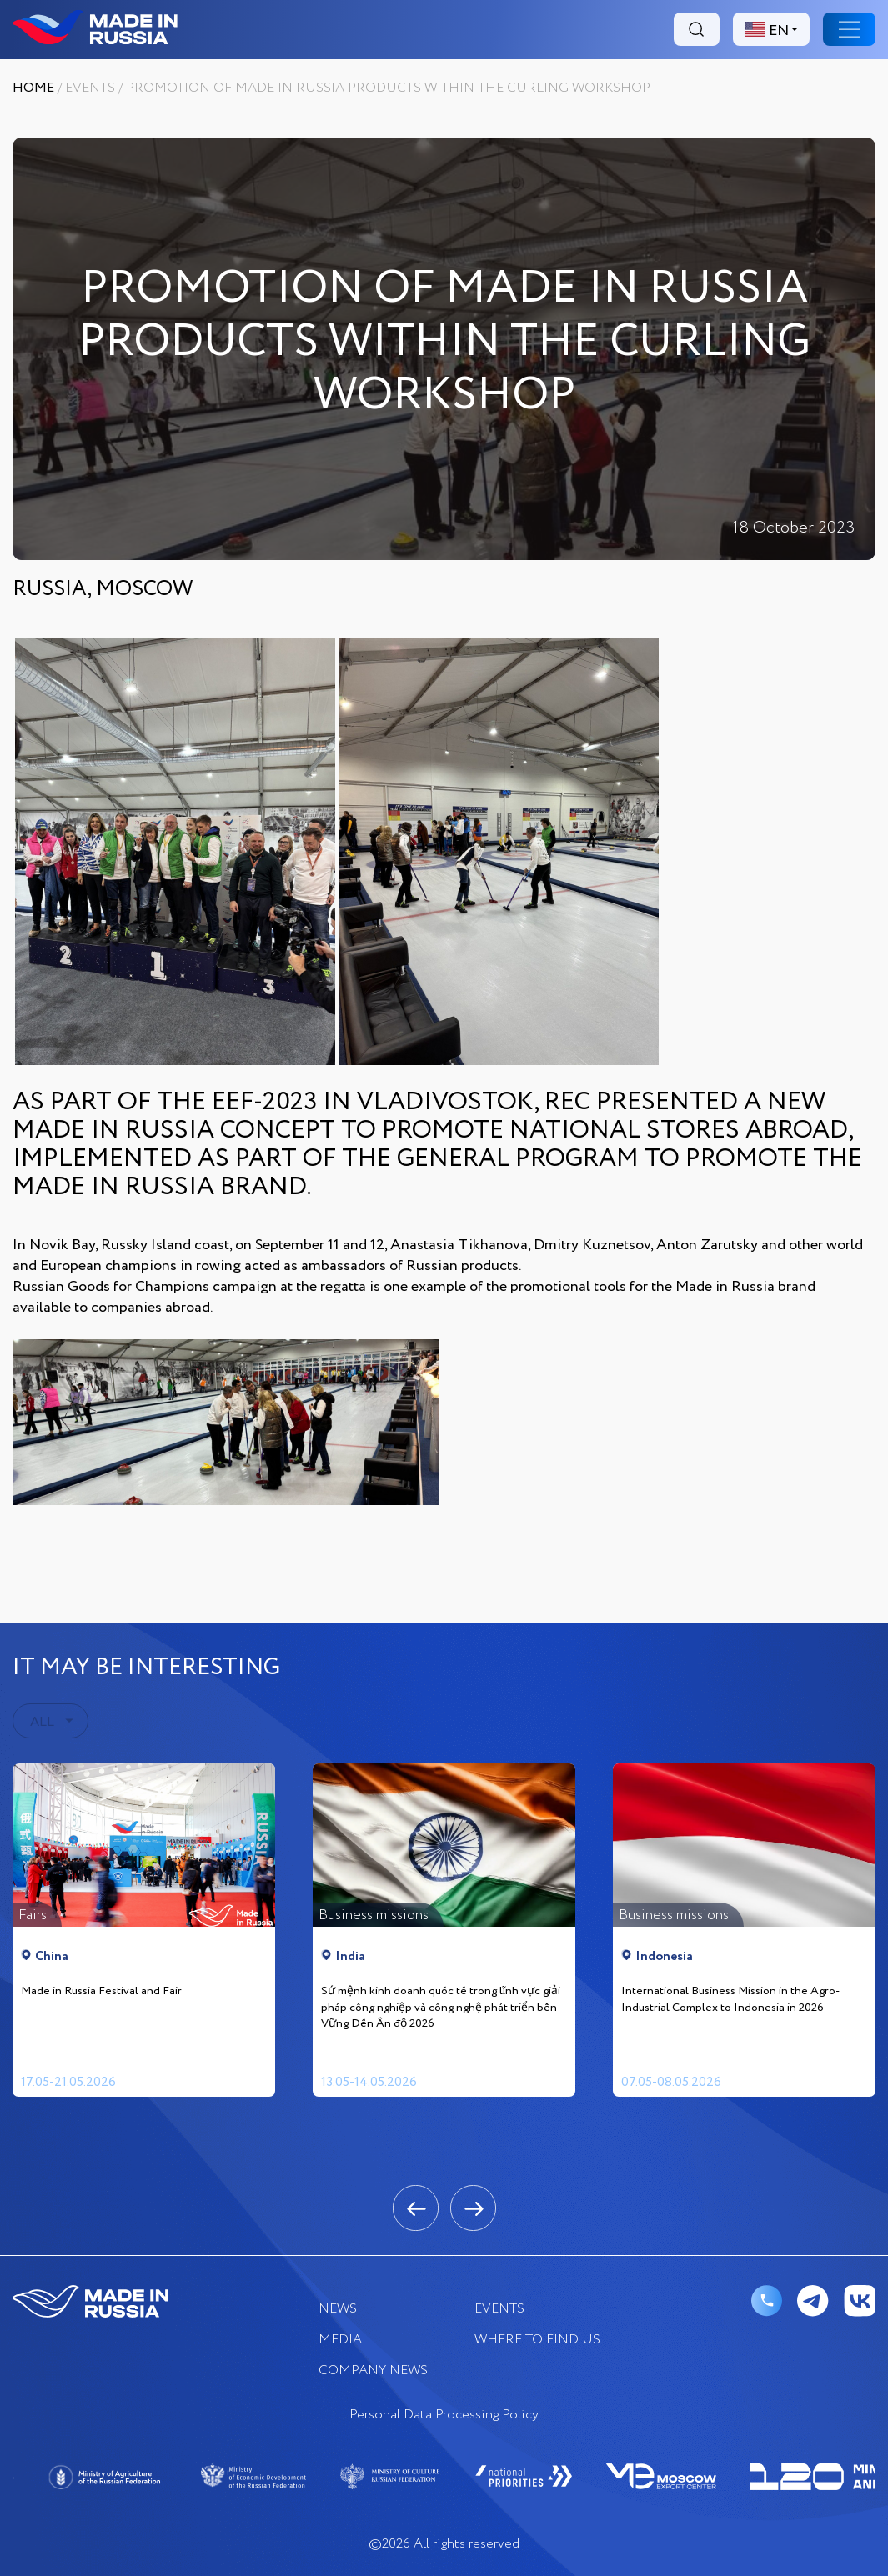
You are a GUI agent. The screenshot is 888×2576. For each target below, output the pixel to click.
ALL (42, 1722)
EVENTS (90, 88)
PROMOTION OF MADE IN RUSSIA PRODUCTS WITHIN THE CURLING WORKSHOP (388, 88)
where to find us (537, 2340)
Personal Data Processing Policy (444, 2415)
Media (340, 2340)
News (338, 2309)
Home (33, 88)
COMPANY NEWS (373, 2371)
